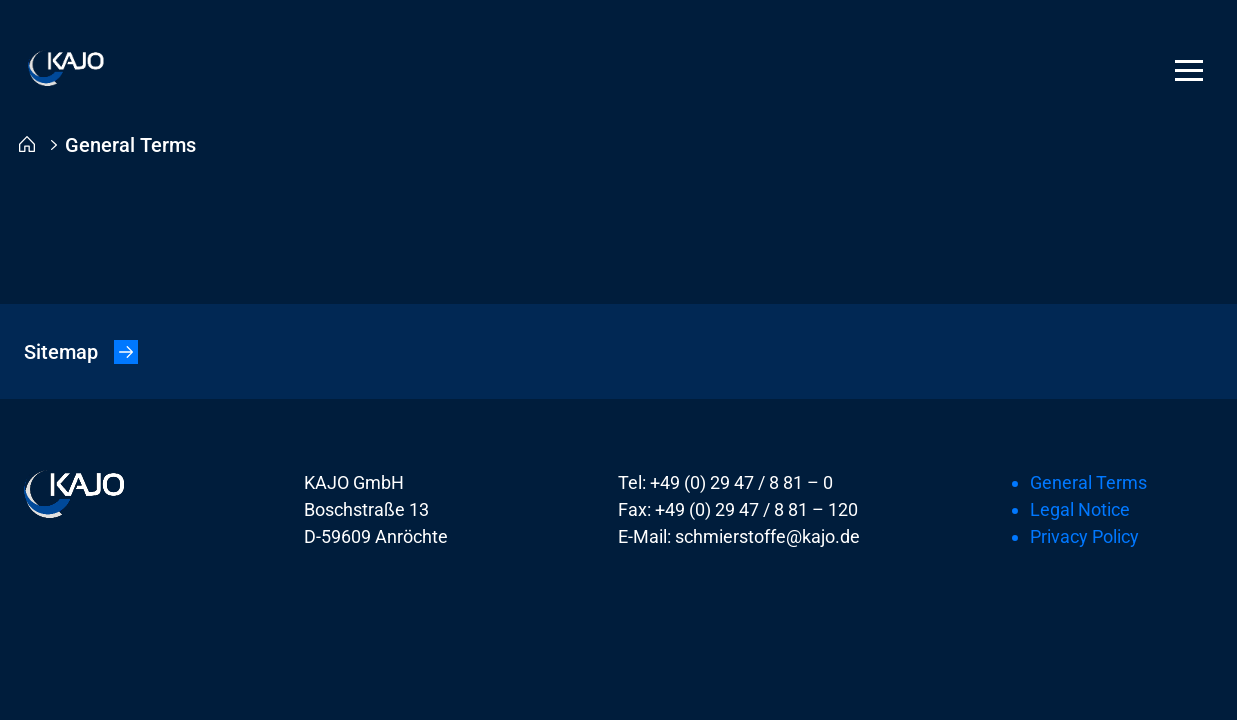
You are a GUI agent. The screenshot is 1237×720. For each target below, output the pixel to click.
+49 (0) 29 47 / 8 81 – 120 (756, 509)
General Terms (1088, 482)
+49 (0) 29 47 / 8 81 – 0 (741, 482)
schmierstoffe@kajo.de (767, 536)
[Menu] (1189, 70)
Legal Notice (1080, 509)
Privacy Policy (1084, 536)
